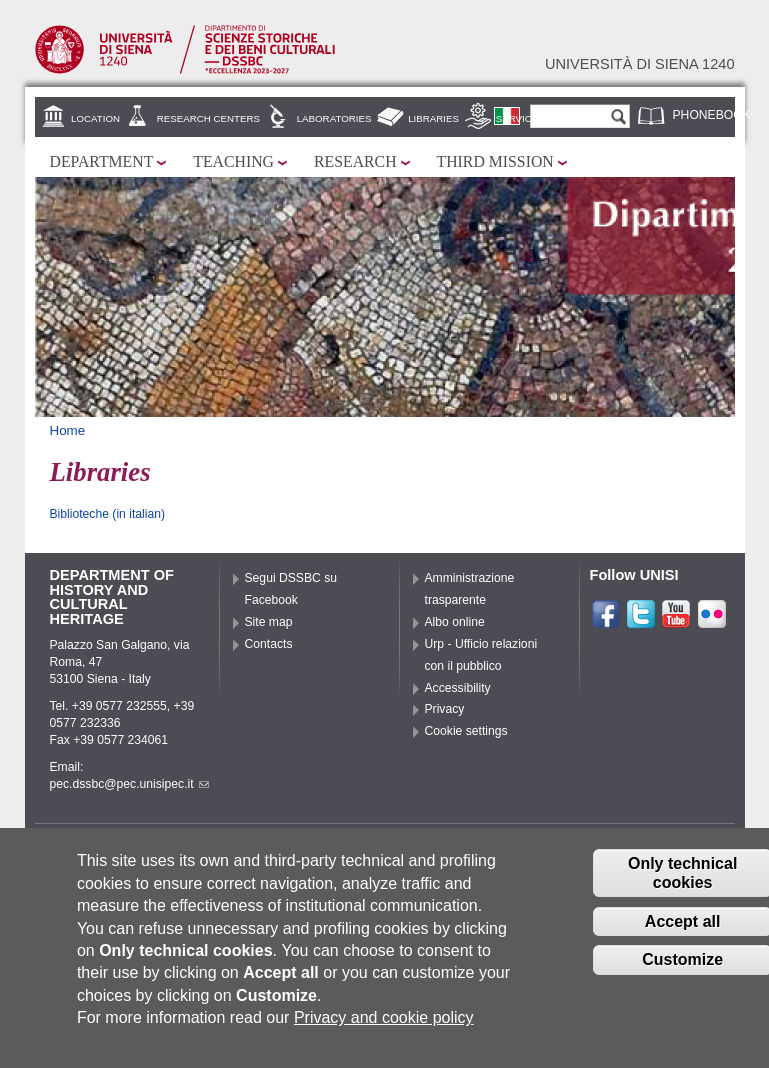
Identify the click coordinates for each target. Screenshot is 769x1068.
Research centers (208, 118)
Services (520, 118)
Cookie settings (466, 731)
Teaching (233, 161)
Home (68, 430)
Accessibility (458, 688)
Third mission (495, 161)
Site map (269, 622)
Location (95, 118)
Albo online (455, 622)
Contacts (269, 644)
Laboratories (334, 118)
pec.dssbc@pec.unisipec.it (129, 784)
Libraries (433, 118)
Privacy (445, 709)
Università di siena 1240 (640, 64)
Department (102, 161)
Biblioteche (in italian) (108, 514)
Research (355, 161)
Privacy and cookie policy (384, 1022)
